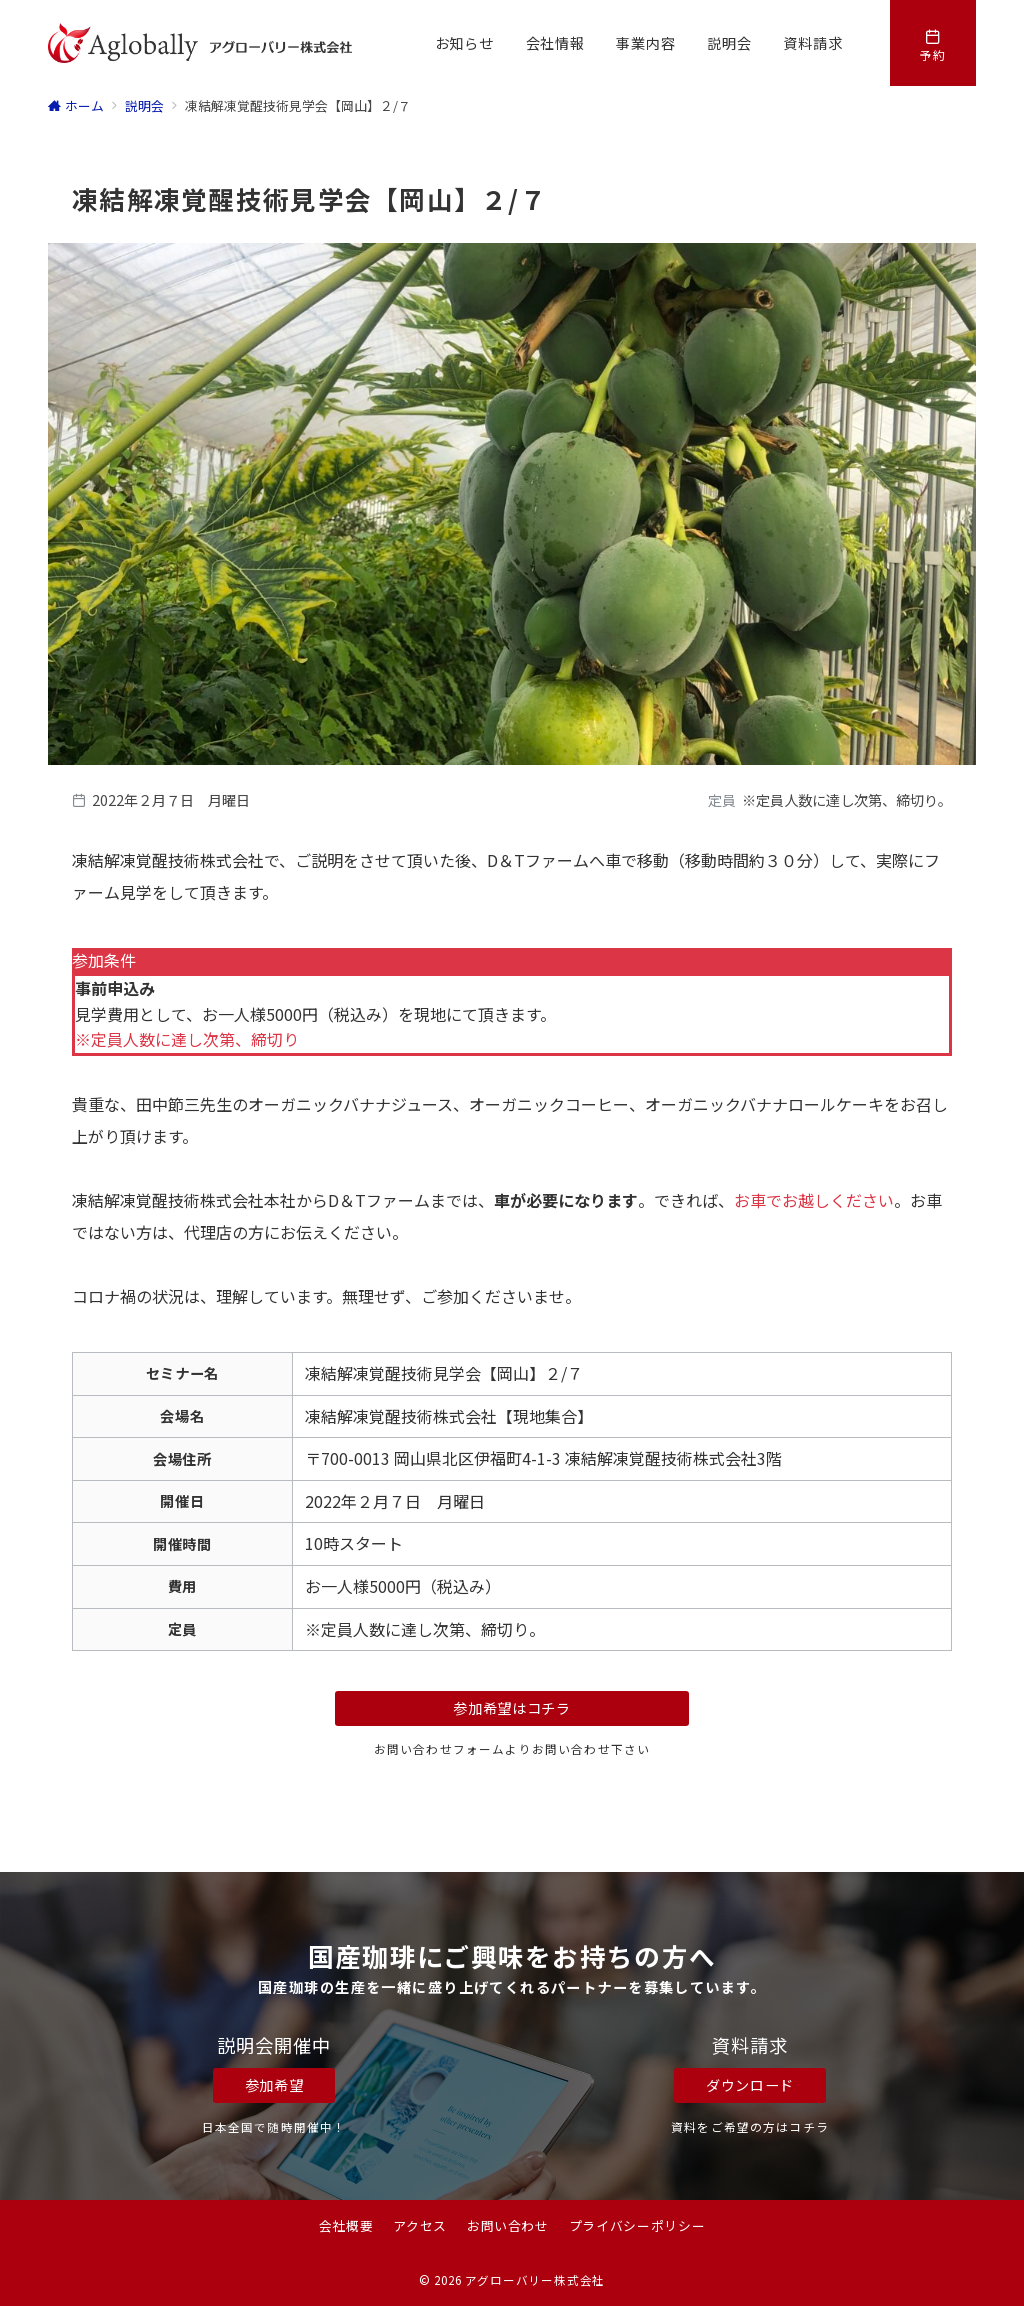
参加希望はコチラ (512, 1708)
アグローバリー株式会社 (535, 2280)
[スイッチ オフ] (933, 43)
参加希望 (274, 2085)
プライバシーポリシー (637, 2225)
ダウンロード (750, 2085)
